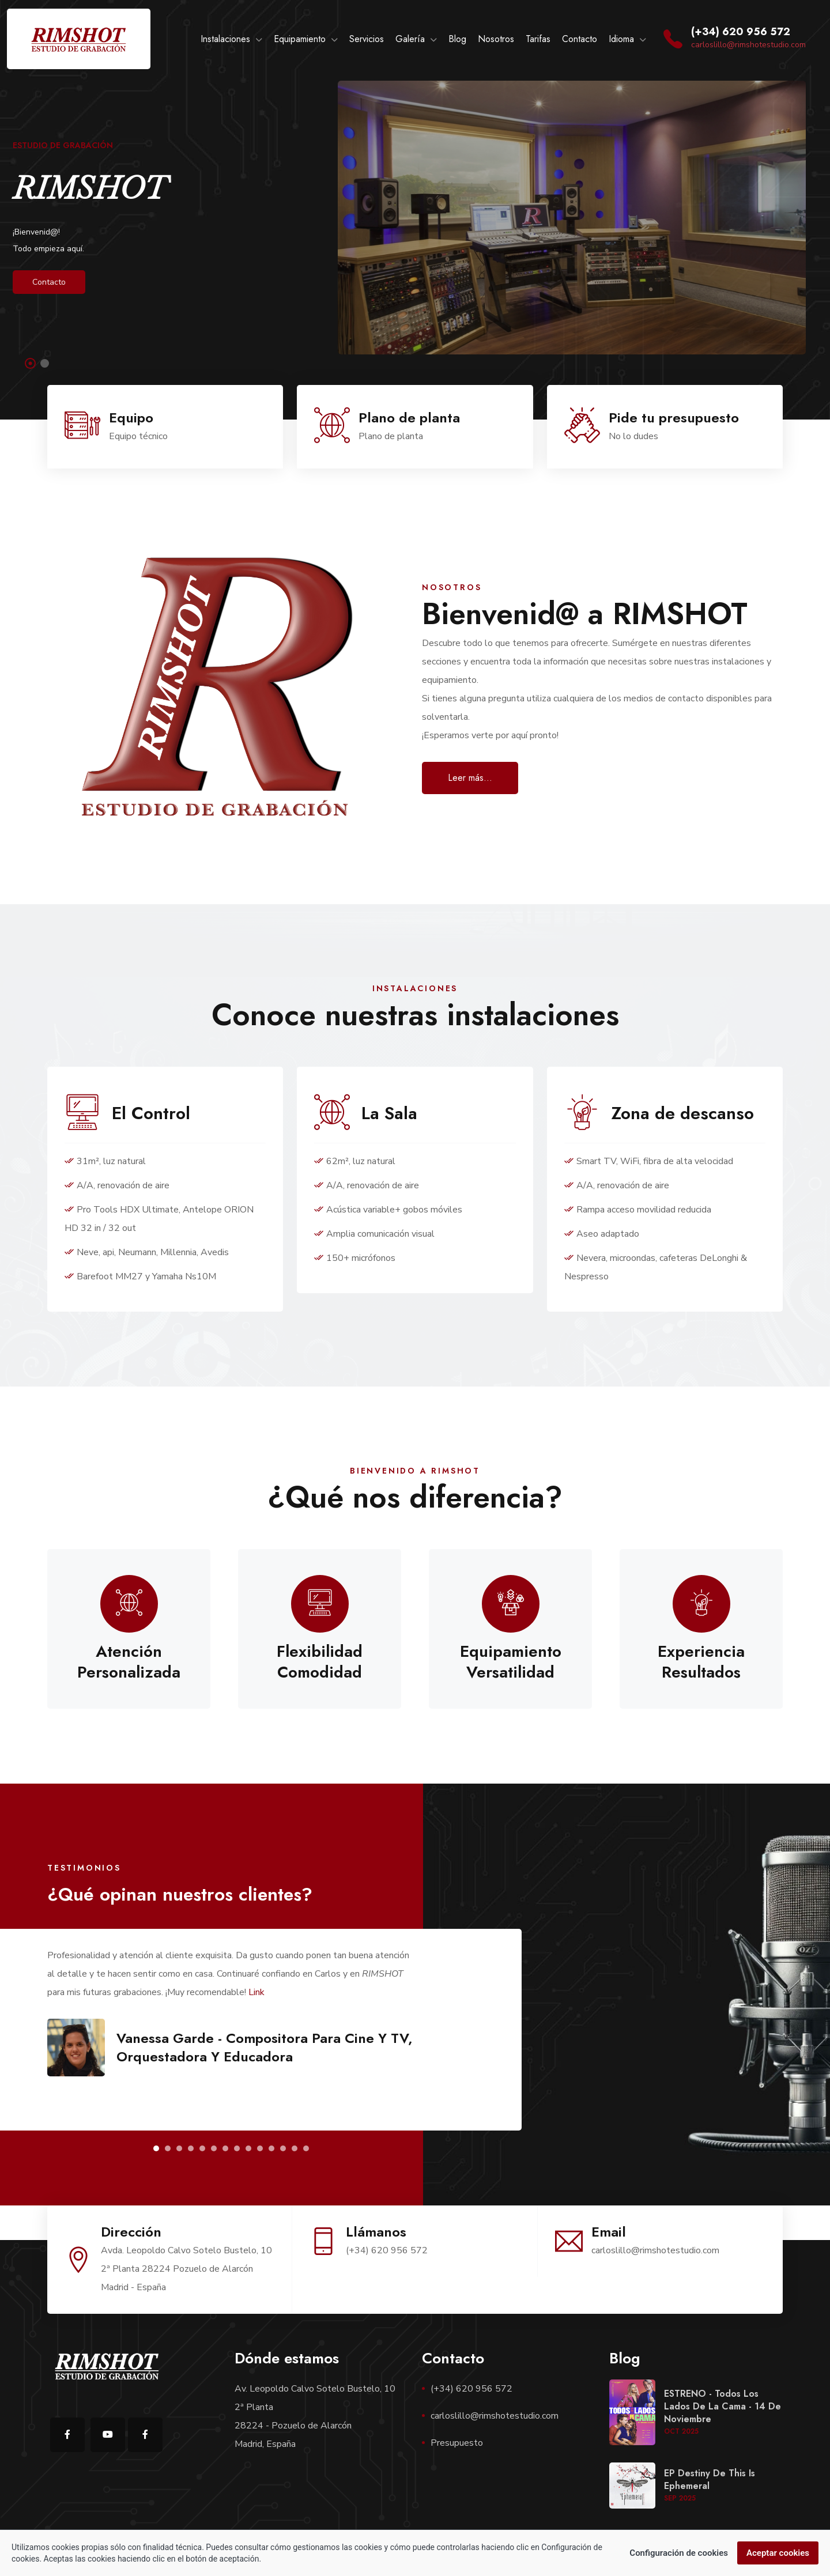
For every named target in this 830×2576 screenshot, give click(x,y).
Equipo (131, 417)
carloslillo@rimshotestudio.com (748, 44)
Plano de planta (409, 417)
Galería (410, 39)
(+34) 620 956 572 (471, 2388)
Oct (681, 2431)
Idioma (621, 39)
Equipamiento (300, 39)
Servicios (366, 39)
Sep (680, 2498)
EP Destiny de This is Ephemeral (709, 2479)
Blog (457, 39)
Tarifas (538, 39)
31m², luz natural (105, 1161)
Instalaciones (225, 39)
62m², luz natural (354, 1161)
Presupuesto (457, 2443)
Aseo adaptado (601, 1233)
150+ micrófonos (354, 1258)
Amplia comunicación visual (374, 1233)
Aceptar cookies (777, 2553)
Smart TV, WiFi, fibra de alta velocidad (648, 1161)
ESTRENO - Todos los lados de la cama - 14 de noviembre (722, 2406)
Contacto (579, 39)
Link (256, 1992)
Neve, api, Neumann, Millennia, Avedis (147, 1252)
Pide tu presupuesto (674, 417)
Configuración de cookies (678, 2553)
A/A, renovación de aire (117, 1185)
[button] (156, 2148)
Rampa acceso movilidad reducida (637, 1209)
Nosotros (496, 39)
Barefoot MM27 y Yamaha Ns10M (140, 1276)
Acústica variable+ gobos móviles (388, 1209)
